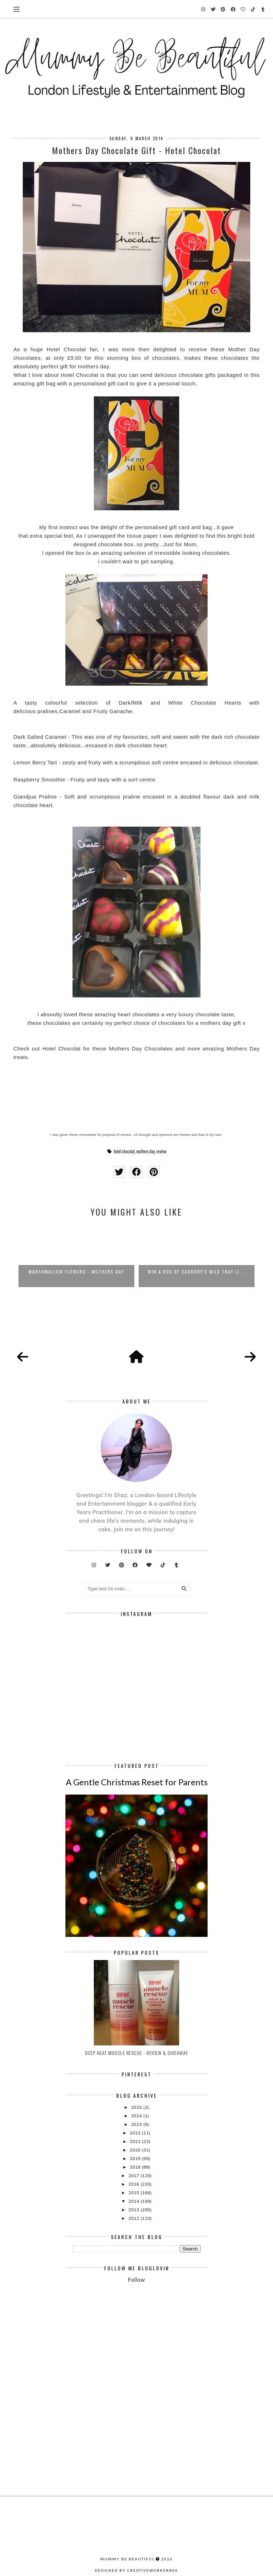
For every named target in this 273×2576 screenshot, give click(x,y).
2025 (137, 2107)
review (161, 1151)
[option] (76, 1255)
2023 (137, 2124)
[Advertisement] (173, 2347)
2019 (136, 2158)
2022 (136, 2132)
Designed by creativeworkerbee (136, 2570)
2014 (134, 2201)
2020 (136, 2150)
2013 (134, 2209)
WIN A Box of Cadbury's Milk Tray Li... (196, 1272)
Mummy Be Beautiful (127, 2559)
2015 (134, 2192)
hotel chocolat (124, 1151)
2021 (136, 2141)
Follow (136, 2279)
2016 (134, 2184)
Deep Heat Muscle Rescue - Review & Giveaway (136, 2052)
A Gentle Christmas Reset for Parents (137, 1782)
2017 (134, 2175)
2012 (134, 2218)
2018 (136, 2167)
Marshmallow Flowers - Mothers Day (76, 1272)
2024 (137, 2115)
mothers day (145, 1151)
